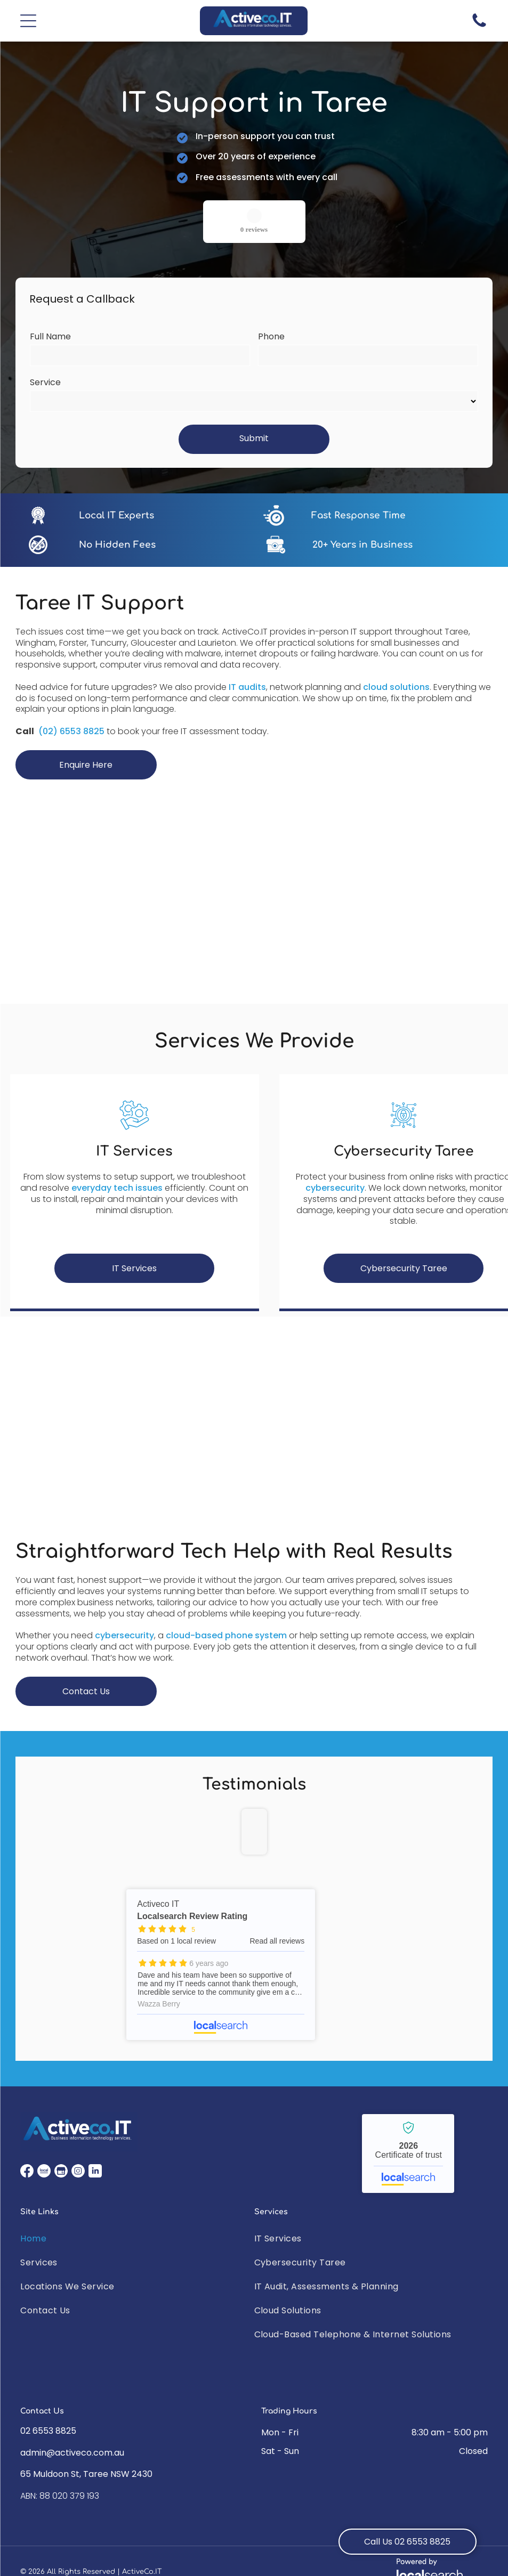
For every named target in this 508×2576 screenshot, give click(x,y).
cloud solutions (396, 687)
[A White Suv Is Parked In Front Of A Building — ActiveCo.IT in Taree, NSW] (254, 1435)
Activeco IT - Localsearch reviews (220, 1964)
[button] (28, 21)
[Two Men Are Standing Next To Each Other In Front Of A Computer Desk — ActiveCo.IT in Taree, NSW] (254, 885)
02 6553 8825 (48, 2431)
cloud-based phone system (226, 1635)
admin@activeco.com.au (72, 2453)
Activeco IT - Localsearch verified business (408, 2153)
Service (45, 382)
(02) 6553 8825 (71, 731)
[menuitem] (137, 2238)
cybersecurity (335, 1188)
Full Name (50, 336)
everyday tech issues (117, 1188)
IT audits (247, 687)
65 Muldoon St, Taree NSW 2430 (86, 2474)
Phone (271, 336)
